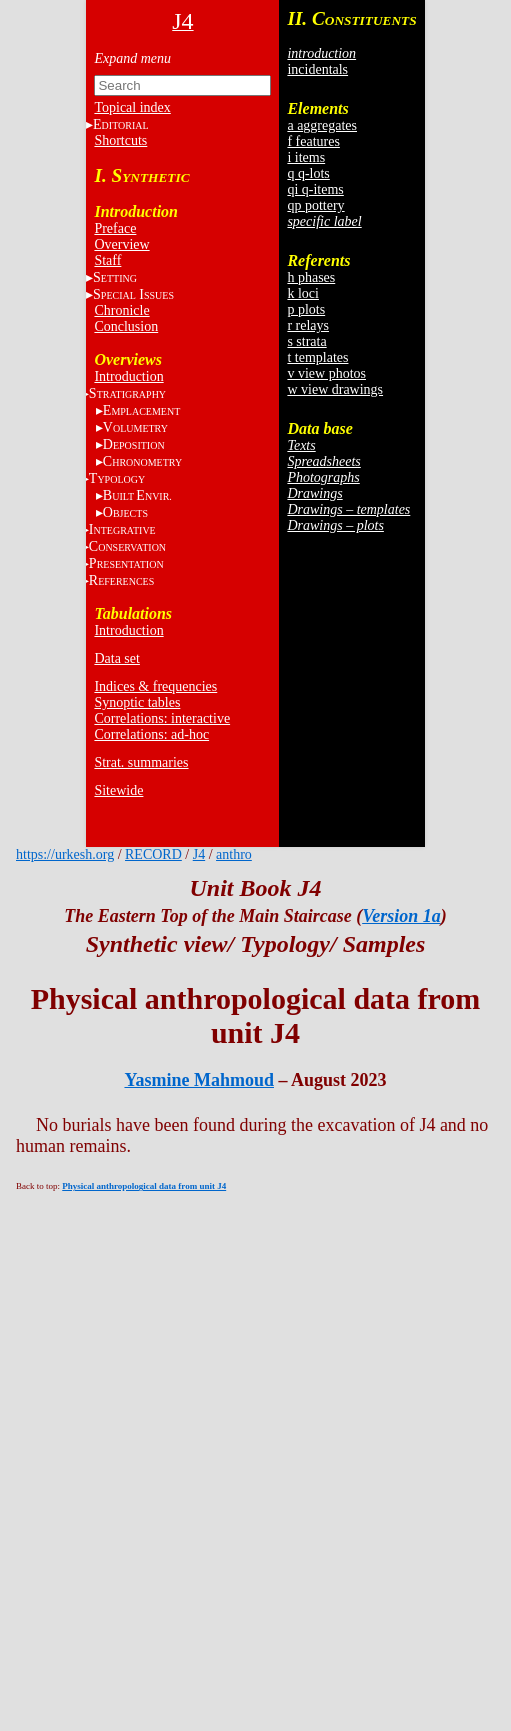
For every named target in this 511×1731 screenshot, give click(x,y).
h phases (311, 277)
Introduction (128, 376)
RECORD (153, 854)
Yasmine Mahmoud (199, 1080)
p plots (306, 309)
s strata (306, 341)
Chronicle (121, 310)
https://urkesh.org (65, 854)
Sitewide (118, 790)
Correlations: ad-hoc (151, 734)
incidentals (317, 69)
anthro (234, 854)
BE (137, 495)
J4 (199, 854)
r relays (308, 325)
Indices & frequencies (155, 686)
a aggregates (322, 125)
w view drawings (335, 389)
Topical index (132, 107)
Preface (115, 228)
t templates (317, 357)
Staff (107, 260)
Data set (116, 658)
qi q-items (315, 189)
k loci (303, 293)
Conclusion (126, 326)
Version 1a (401, 916)
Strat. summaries (141, 762)
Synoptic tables (137, 702)
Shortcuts (120, 140)
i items (306, 157)
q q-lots (308, 173)
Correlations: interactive (162, 718)
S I (133, 294)
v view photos (326, 373)
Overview (121, 244)
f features (313, 141)
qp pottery (315, 205)
